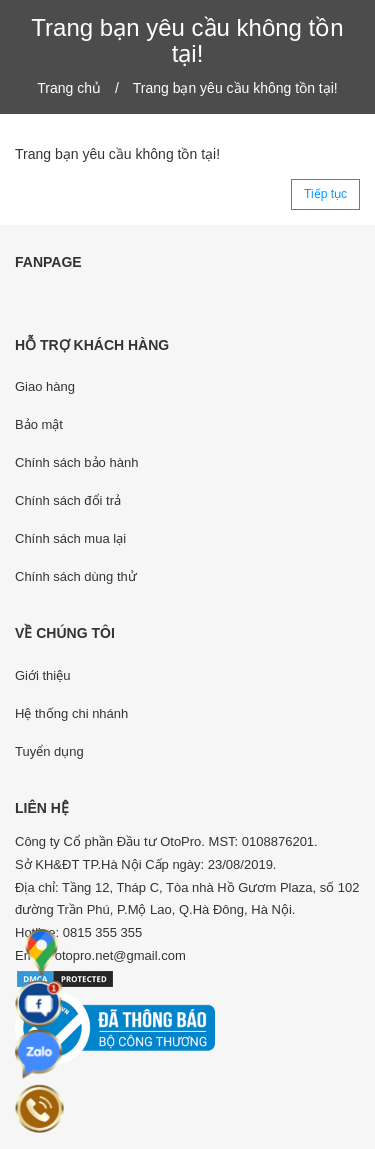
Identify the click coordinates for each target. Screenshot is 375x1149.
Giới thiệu (42, 675)
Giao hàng (45, 386)
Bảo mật (39, 424)
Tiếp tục (325, 194)
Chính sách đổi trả (68, 500)
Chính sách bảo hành (76, 462)
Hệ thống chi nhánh (71, 713)
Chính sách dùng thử (76, 576)
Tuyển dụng (49, 751)
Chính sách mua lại (70, 538)
